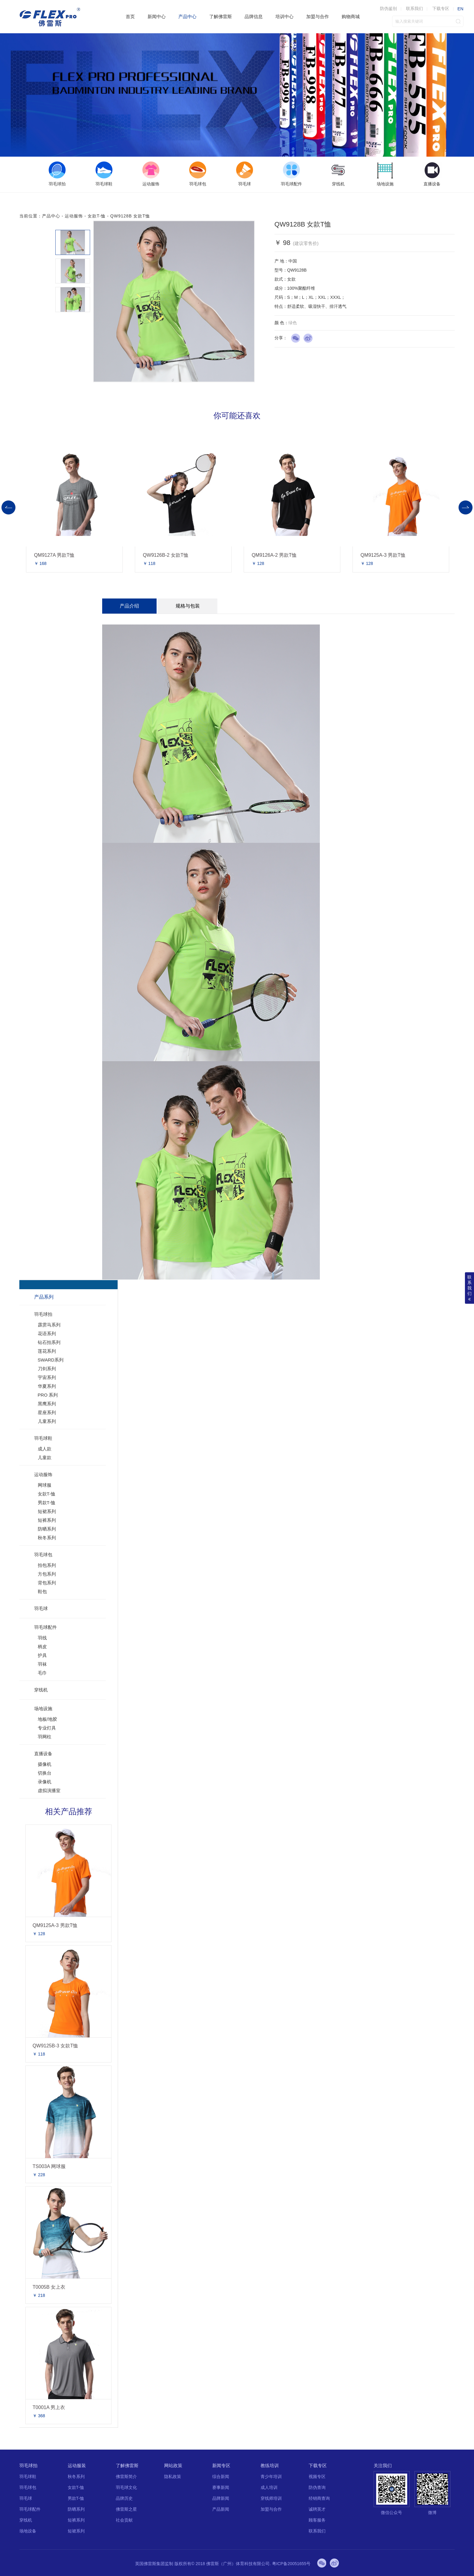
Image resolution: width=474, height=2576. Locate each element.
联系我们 (414, 8)
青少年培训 (271, 2476)
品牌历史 (124, 2498)
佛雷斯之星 (126, 2509)
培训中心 (284, 16)
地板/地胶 (47, 1719)
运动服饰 (74, 216)
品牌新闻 (220, 2498)
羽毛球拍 (43, 1314)
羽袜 (42, 1664)
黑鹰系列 (47, 1403)
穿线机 (41, 1689)
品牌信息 (254, 16)
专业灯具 (47, 1727)
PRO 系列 (48, 1394)
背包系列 (47, 1582)
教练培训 (270, 2465)
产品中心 (187, 16)
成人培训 (269, 2487)
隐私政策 (172, 2476)
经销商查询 (319, 2498)
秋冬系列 (47, 1537)
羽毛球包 (43, 1554)
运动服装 (77, 2465)
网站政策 (173, 2465)
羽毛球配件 (45, 1627)
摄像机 (44, 1764)
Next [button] (465, 507)
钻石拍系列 (49, 1342)
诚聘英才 (317, 2509)
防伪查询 (317, 2487)
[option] (57, 174)
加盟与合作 (317, 16)
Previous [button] (8, 507)
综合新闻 (220, 2476)
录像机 (44, 1781)
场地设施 (43, 1708)
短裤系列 (47, 1520)
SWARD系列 (50, 1359)
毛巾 (42, 1672)
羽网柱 (44, 1736)
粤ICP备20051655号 (291, 2563)
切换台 (44, 1772)
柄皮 (42, 1646)
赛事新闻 (220, 2487)
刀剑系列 (47, 1368)
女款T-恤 (97, 216)
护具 (42, 1655)
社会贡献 (124, 2520)
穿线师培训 (271, 2498)
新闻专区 (221, 2465)
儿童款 (44, 1457)
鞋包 (42, 1591)
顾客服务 (317, 2520)
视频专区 (317, 2476)
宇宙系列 (47, 1377)
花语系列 (47, 1333)
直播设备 (43, 1753)
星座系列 (47, 1412)
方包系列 (47, 1574)
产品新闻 (220, 2509)
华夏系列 (47, 1386)
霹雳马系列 (49, 1324)
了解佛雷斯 (220, 16)
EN (460, 8)
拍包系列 (47, 1565)
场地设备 (27, 2531)
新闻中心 (157, 16)
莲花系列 (47, 1351)
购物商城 (351, 16)
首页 (130, 16)
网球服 (44, 1485)
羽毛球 (41, 1608)
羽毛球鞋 (43, 1438)
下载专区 (440, 8)
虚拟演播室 (49, 1790)
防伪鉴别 (388, 8)
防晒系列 (47, 1528)
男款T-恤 (46, 1502)
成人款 (44, 1448)
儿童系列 (47, 1421)
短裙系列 (47, 1511)
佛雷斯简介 (126, 2476)
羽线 (42, 1637)
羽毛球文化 (126, 2487)
